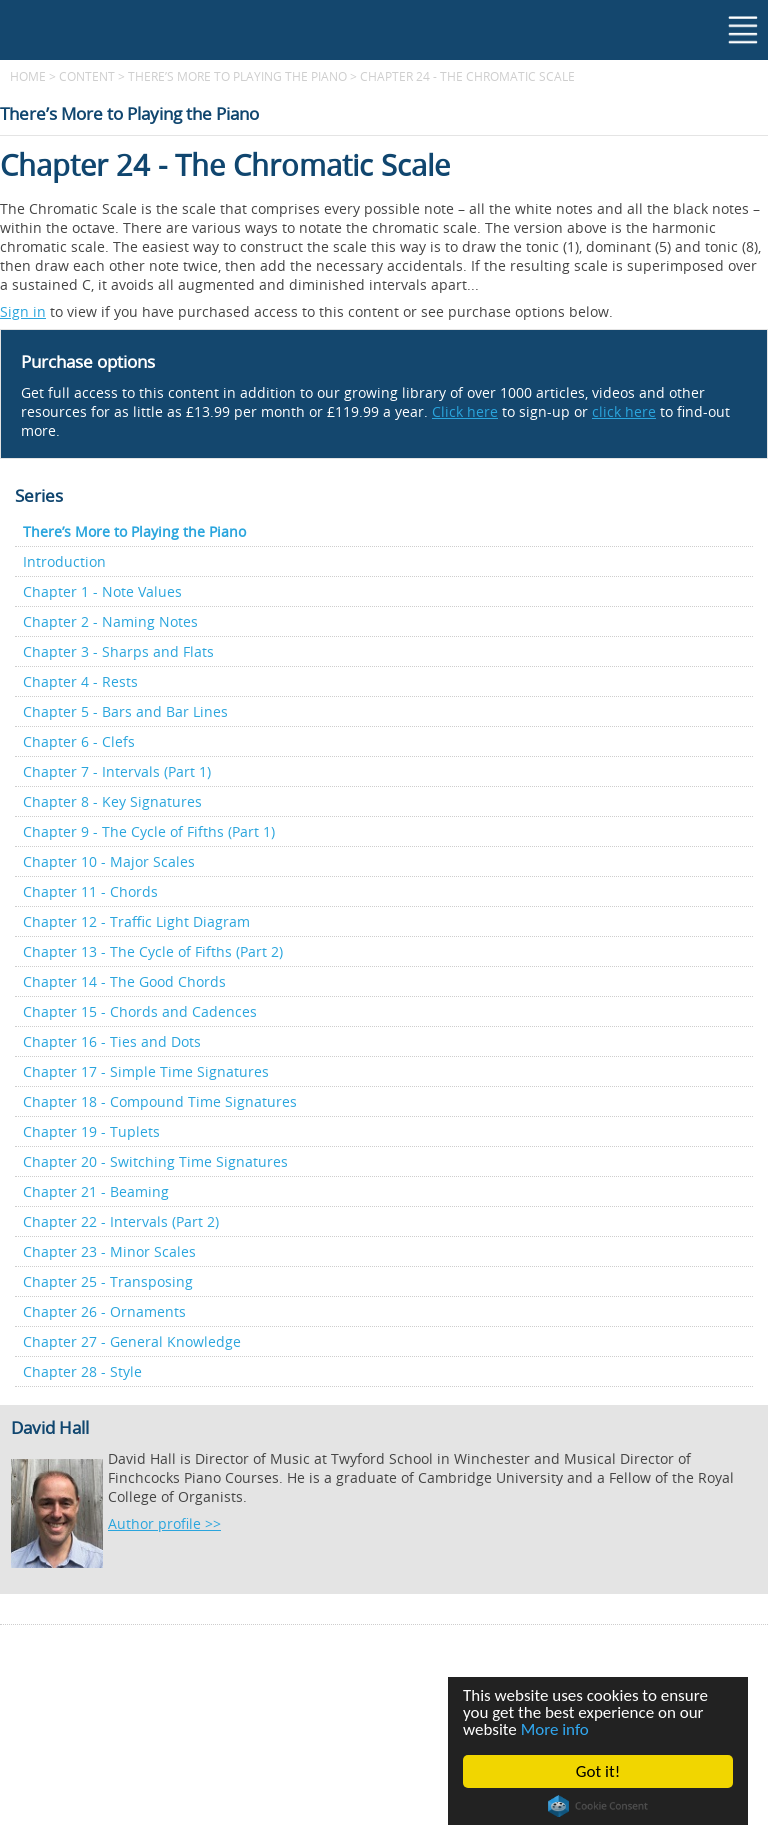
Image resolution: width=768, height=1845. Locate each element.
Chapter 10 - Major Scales (109, 861)
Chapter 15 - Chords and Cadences (140, 1011)
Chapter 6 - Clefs (79, 741)
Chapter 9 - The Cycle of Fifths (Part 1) (149, 831)
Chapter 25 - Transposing (108, 1281)
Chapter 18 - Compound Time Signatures (160, 1101)
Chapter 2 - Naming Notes (110, 621)
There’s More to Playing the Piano (237, 76)
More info (555, 1729)
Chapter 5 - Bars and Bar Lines (125, 711)
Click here (465, 411)
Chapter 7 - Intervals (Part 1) (117, 771)
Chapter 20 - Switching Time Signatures (155, 1161)
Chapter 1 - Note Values (102, 591)
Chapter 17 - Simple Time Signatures (146, 1071)
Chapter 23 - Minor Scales (109, 1251)
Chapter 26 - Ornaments (104, 1311)
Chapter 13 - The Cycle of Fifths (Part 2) (153, 951)
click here (624, 411)
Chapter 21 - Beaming (96, 1191)
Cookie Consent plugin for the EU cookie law (598, 1806)
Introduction (64, 561)
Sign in (23, 311)
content (87, 76)
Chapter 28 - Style (82, 1371)
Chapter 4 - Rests (80, 681)
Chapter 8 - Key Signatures (112, 801)
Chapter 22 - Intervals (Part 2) (121, 1221)
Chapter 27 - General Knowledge (132, 1341)
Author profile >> (164, 1523)
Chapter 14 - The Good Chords (124, 981)
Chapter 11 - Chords (90, 891)
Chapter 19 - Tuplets (91, 1131)
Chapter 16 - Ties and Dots (112, 1041)
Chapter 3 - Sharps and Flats (118, 651)
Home (28, 76)
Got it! (598, 1771)
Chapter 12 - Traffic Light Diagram (136, 921)
